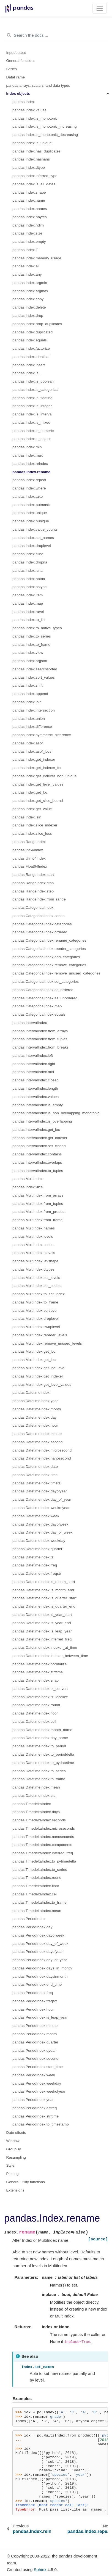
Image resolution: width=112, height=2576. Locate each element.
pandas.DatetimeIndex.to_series (39, 1771)
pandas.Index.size (27, 233)
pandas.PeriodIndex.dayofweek (38, 1935)
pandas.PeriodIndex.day (32, 1927)
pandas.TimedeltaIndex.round (36, 1878)
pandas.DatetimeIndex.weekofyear (41, 1508)
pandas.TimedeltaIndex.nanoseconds (43, 1837)
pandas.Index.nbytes (29, 217)
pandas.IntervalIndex (29, 1023)
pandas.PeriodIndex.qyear (34, 2050)
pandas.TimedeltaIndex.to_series (39, 1870)
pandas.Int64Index (27, 850)
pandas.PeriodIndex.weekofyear (38, 2091)
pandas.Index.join (27, 702)
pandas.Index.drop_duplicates (37, 324)
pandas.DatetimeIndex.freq (34, 1565)
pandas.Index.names (29, 209)
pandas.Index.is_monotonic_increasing (44, 126)
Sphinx (40, 2569)
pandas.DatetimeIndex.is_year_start (42, 1615)
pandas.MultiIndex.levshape (35, 1261)
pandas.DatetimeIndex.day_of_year (41, 1499)
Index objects (18, 93)
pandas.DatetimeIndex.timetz (36, 1483)
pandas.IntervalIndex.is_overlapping (42, 1121)
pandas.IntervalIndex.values (35, 1097)
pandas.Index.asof (27, 743)
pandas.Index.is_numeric (33, 431)
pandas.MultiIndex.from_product (38, 1212)
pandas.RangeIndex (29, 842)
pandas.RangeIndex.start (33, 875)
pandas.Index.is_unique (32, 143)
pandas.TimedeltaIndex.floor (35, 1886)
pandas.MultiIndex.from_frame (37, 1220)
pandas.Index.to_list (28, 620)
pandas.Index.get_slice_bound (37, 801)
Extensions (15, 2190)
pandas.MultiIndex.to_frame (35, 1302)
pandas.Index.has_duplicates (36, 151)
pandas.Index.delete (29, 307)
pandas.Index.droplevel (31, 546)
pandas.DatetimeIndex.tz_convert (40, 1689)
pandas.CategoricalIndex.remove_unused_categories (56, 973)
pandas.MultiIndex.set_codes (36, 1286)
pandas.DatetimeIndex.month (36, 1409)
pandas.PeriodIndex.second (35, 2058)
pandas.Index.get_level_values (37, 784)
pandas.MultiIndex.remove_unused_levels (47, 1343)
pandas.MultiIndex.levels (32, 1236)
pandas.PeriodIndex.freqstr (34, 2001)
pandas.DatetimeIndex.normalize (39, 1664)
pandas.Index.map (27, 603)
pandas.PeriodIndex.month (34, 2034)
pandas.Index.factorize (31, 348)
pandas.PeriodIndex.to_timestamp (40, 2124)
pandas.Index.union (28, 719)
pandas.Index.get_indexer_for (37, 768)
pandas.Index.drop (27, 316)
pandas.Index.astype (29, 587)
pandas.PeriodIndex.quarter (35, 2042)
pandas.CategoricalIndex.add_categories (46, 957)
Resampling (16, 2157)
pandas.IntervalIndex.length (35, 1088)
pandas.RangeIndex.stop (33, 883)
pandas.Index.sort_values (33, 677)
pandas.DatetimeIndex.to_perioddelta (43, 1754)
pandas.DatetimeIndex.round (36, 1705)
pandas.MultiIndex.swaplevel (36, 1327)
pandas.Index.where (29, 488)
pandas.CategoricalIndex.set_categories (45, 981)
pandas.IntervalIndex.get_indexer (39, 1138)
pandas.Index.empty (29, 241)
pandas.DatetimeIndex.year (35, 1401)
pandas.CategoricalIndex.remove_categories (49, 965)
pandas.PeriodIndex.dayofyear (37, 1952)
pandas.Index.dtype (28, 167)
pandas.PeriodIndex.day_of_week (40, 1944)
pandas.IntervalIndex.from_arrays (40, 1031)
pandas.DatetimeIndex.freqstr (36, 1573)
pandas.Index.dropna (29, 562)
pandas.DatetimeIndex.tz (32, 1557)
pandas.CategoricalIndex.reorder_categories (49, 949)
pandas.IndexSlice (27, 1187)
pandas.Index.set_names (33, 538)
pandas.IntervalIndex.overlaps (37, 1162)
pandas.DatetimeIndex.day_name (40, 1738)
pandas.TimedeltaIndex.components (42, 1845)
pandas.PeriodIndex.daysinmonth (39, 1976)
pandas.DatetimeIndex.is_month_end (43, 1590)
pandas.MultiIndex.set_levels (36, 1278)
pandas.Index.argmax (30, 291)
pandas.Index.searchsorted (34, 669)
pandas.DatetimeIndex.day (34, 1417)
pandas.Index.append (30, 694)
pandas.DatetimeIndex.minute (37, 1434)
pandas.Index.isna (27, 570)
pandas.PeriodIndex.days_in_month (42, 1968)
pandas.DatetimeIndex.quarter (37, 1549)
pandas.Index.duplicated (32, 332)
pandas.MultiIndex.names (33, 1228)
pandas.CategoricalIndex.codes (38, 916)
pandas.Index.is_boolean (33, 381)
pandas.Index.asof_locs (31, 751)
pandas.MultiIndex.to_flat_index (38, 1294)
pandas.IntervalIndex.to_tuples (37, 1171)
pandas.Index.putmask (31, 505)
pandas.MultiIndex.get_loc (34, 1351)
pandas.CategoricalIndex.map (37, 1006)
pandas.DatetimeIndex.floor (35, 1713)
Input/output (16, 53)
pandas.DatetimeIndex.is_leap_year (42, 1631)
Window (13, 2141)
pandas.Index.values (29, 110)
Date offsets (16, 2132)
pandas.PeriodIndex (28, 1919)
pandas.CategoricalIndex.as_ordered (42, 990)
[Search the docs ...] (56, 35)
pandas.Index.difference (32, 727)
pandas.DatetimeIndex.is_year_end (41, 1623)
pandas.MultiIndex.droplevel (35, 1318)
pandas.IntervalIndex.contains (37, 1154)
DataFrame (15, 77)
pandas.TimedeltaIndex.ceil (35, 1894)
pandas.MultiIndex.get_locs (35, 1360)
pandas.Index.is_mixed (31, 422)
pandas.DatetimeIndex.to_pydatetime (43, 1763)
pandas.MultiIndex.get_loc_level (38, 1368)
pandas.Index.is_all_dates (33, 184)
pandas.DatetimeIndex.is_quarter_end (43, 1606)
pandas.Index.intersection (33, 710)
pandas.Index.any (27, 274)
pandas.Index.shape (29, 192)
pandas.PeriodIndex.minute (35, 2026)
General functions (20, 61)
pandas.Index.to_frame (31, 644)
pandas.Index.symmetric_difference (41, 735)
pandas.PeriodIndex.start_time (37, 2067)
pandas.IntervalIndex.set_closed (39, 1146)
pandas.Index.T (25, 250)
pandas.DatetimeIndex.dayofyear (39, 1491)
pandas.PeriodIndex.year (33, 2100)
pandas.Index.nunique (30, 521)
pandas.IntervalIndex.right (33, 1064)
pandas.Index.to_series (31, 636)
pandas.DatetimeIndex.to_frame (38, 1779)
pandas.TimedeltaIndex (31, 1804)
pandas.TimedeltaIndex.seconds (39, 1820)
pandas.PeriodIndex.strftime (35, 2116)
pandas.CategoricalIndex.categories (42, 924)
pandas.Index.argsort (29, 661)
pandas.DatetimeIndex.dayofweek (40, 1524)
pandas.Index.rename (31, 472)
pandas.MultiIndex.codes (32, 1245)
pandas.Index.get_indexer (33, 759)
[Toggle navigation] (99, 8)
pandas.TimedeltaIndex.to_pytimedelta (44, 1861)
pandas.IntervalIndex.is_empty (37, 1105)
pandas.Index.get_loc (30, 792)
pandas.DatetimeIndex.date (35, 1467)
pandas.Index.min (27, 447)
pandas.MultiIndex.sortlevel (35, 1310)
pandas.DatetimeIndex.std (34, 1795)
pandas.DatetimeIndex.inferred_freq (42, 1639)
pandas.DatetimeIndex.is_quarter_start (44, 1598)
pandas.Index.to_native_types (37, 628)
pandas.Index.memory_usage (36, 258)
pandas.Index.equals (29, 340)
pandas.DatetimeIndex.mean (36, 1787)
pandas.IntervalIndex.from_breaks (40, 1047)
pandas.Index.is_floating (32, 398)
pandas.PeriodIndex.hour (33, 2009)
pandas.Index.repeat (29, 480)
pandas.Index (23, 102)
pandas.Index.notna (28, 579)
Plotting (12, 2174)
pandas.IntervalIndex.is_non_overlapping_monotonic (55, 1113)
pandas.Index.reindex (30, 464)
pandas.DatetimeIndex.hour (35, 1425)
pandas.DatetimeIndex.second (37, 1442)
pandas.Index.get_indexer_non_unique (44, 776)
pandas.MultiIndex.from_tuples (37, 1204)
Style (10, 2165)
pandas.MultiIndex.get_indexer (37, 1376)
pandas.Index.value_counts (35, 529)
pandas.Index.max (27, 455)
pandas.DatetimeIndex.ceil (34, 1721)
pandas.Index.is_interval (32, 414)
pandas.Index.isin (26, 817)
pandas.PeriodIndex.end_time (37, 1984)
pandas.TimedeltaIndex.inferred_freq (42, 1853)
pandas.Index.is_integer (32, 406)
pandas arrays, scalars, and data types (38, 85)
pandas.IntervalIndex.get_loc (36, 1130)
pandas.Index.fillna (27, 554)
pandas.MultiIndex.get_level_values (41, 1384)
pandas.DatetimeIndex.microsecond (42, 1450)
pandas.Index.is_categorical (35, 390)
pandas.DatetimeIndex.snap (35, 1680)
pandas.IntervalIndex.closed (35, 1080)
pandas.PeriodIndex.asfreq (34, 2108)
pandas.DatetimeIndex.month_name (42, 1730)
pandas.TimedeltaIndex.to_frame (39, 1902)
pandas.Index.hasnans (31, 159)
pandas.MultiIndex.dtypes (33, 1269)
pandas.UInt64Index (29, 858)
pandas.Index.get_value (32, 809)
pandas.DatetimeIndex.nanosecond (41, 1458)
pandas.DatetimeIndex (31, 1392)
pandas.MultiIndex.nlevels (33, 1253)
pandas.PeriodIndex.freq (32, 1993)
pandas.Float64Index (29, 866)
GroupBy (13, 2149)
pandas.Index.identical (30, 357)
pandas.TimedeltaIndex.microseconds (43, 1828)
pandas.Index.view (27, 652)
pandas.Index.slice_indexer (35, 825)
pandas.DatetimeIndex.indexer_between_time (50, 1656)
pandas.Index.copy (27, 299)
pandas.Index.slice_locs (32, 833)
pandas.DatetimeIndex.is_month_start (43, 1582)
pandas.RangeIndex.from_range (39, 899)
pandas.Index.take (27, 496)
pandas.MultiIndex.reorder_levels (39, 1335)
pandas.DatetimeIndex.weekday (38, 1541)
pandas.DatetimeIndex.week (35, 1516)
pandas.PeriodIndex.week (33, 2075)
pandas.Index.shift (27, 685)
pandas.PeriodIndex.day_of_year (39, 1960)
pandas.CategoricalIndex (32, 907)
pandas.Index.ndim (28, 225)
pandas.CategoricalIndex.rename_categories (49, 940)
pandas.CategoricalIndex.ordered (39, 932)
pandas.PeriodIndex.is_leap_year (39, 2017)
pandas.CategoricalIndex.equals (38, 1014)
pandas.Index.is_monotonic (35, 118)
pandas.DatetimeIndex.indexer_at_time (44, 1647)
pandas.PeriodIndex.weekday (36, 2083)
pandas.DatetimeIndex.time (35, 1475)
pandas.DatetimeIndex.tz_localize (40, 1697)
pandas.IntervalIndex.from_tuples (39, 1039)
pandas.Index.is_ (26, 373)
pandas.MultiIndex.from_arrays (37, 1195)
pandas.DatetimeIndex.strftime (37, 1672)
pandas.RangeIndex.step (33, 891)
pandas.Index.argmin (29, 283)
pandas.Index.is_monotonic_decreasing (45, 135)
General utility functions (25, 2182)
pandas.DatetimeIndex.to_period (39, 1746)
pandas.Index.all (25, 266)
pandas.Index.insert (28, 365)
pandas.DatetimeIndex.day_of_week (42, 1532)
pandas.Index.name (28, 200)
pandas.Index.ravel (28, 612)
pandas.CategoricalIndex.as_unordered (44, 998)
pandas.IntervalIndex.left (32, 1055)
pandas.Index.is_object (31, 439)
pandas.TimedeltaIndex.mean (36, 1911)
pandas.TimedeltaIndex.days (36, 1812)
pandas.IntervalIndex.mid (33, 1072)
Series (11, 69)
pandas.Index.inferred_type (35, 176)
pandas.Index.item (27, 595)
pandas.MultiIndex (27, 1179)
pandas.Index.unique (29, 513)
